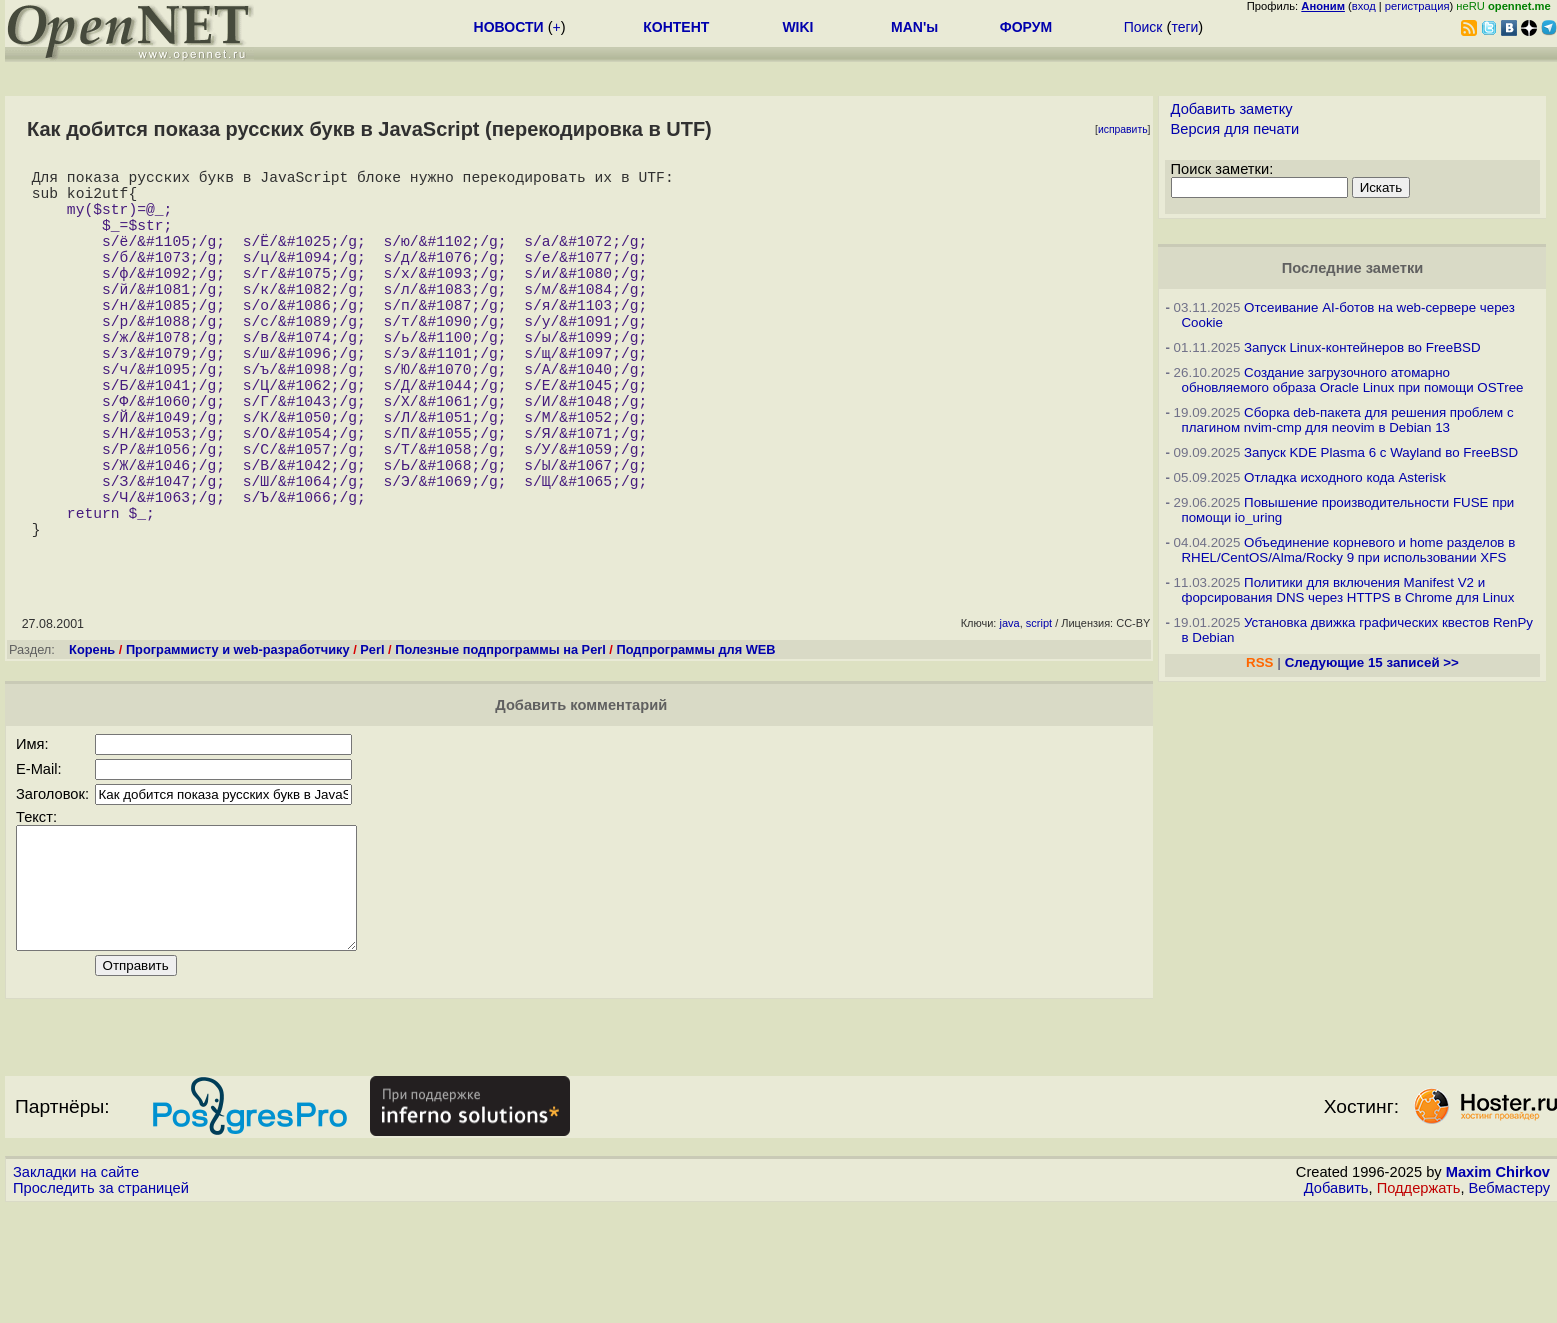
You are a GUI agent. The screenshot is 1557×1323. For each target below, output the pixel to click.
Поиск (1143, 27)
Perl (372, 741)
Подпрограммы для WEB (695, 741)
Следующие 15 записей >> (1372, 662)
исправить (1123, 129)
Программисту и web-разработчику (238, 741)
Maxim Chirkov (1498, 1288)
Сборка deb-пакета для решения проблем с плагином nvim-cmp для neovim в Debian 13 (1347, 420)
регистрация (1417, 6)
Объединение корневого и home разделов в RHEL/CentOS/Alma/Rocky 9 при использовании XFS (1348, 550)
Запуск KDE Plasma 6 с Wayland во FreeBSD (1381, 452)
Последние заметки (1353, 268)
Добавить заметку (1232, 109)
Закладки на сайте (76, 1288)
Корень (92, 741)
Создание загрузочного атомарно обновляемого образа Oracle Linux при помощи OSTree (1352, 380)
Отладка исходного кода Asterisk (1345, 477)
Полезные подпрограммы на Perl (500, 741)
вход (1364, 6)
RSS (1259, 662)
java (1009, 715)
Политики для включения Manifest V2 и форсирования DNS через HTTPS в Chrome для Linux (1347, 590)
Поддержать (1419, 1304)
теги (1184, 27)
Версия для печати (1235, 129)
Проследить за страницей (101, 1304)
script (1039, 715)
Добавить (1336, 1304)
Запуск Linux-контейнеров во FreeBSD (1362, 347)
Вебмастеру (1509, 1304)
